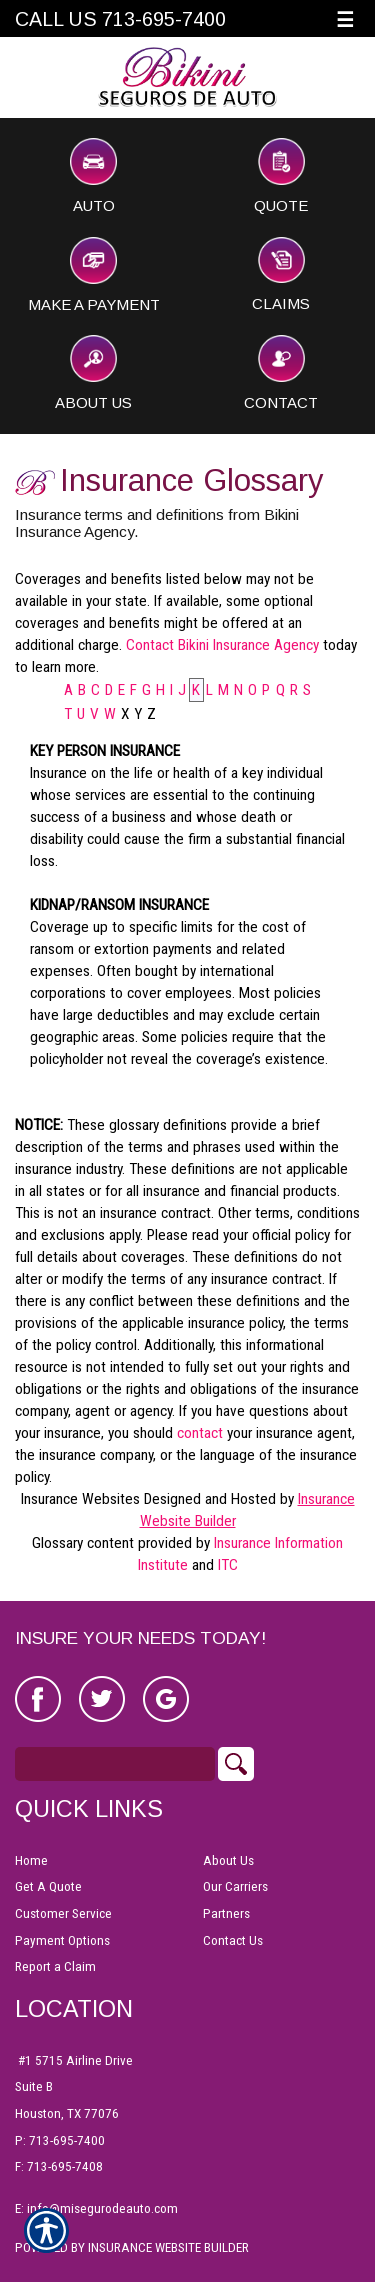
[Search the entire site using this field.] (115, 1764)
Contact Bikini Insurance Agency (222, 645)
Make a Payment (94, 275)
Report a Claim (55, 1966)
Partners (226, 1913)
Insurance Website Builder (168, 2247)
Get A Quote (48, 1886)
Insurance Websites (80, 1499)
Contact (281, 373)
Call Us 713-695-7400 (120, 19)
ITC (228, 1565)
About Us (93, 373)
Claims (281, 275)
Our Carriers (235, 1886)
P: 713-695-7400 (60, 2140)
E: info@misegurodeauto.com (96, 2208)
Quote (281, 176)
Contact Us (233, 1940)
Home (31, 1860)
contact (200, 1433)
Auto (93, 176)
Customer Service (63, 1913)
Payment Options (62, 1940)
